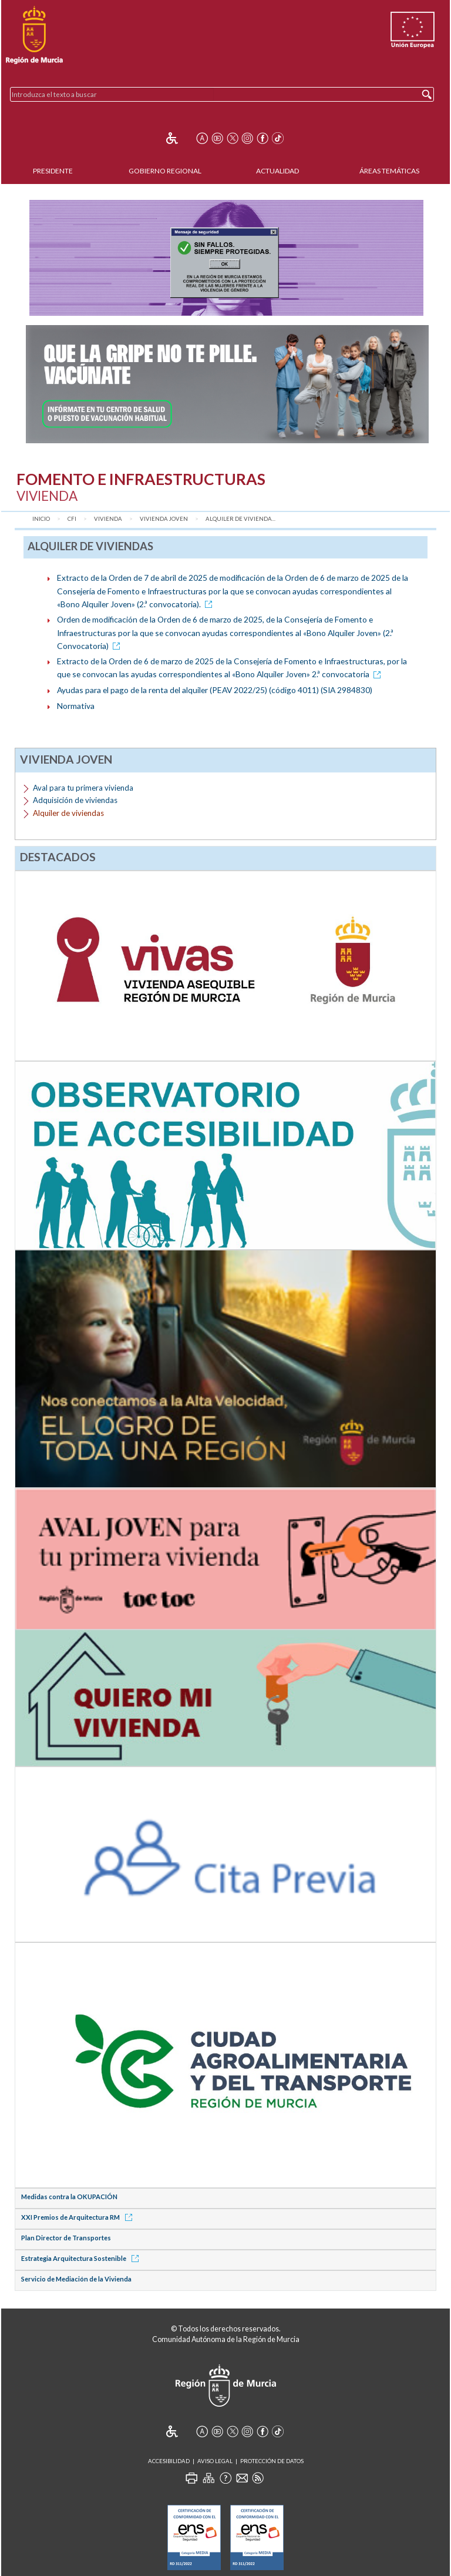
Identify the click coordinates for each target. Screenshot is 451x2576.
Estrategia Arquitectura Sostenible (82, 2258)
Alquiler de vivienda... (240, 519)
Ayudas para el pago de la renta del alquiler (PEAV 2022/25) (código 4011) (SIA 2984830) (214, 690)
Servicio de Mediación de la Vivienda (76, 2279)
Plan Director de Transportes (66, 2238)
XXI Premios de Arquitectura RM (78, 2217)
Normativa (76, 706)
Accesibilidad (169, 2461)
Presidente (53, 170)
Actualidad (277, 170)
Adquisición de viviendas (75, 800)
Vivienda (108, 519)
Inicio (41, 519)
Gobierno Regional (165, 170)
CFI (72, 519)
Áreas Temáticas (389, 170)
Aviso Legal (215, 2461)
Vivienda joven (164, 519)
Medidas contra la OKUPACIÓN (69, 2196)
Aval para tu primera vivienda (83, 787)
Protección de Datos (272, 2461)
